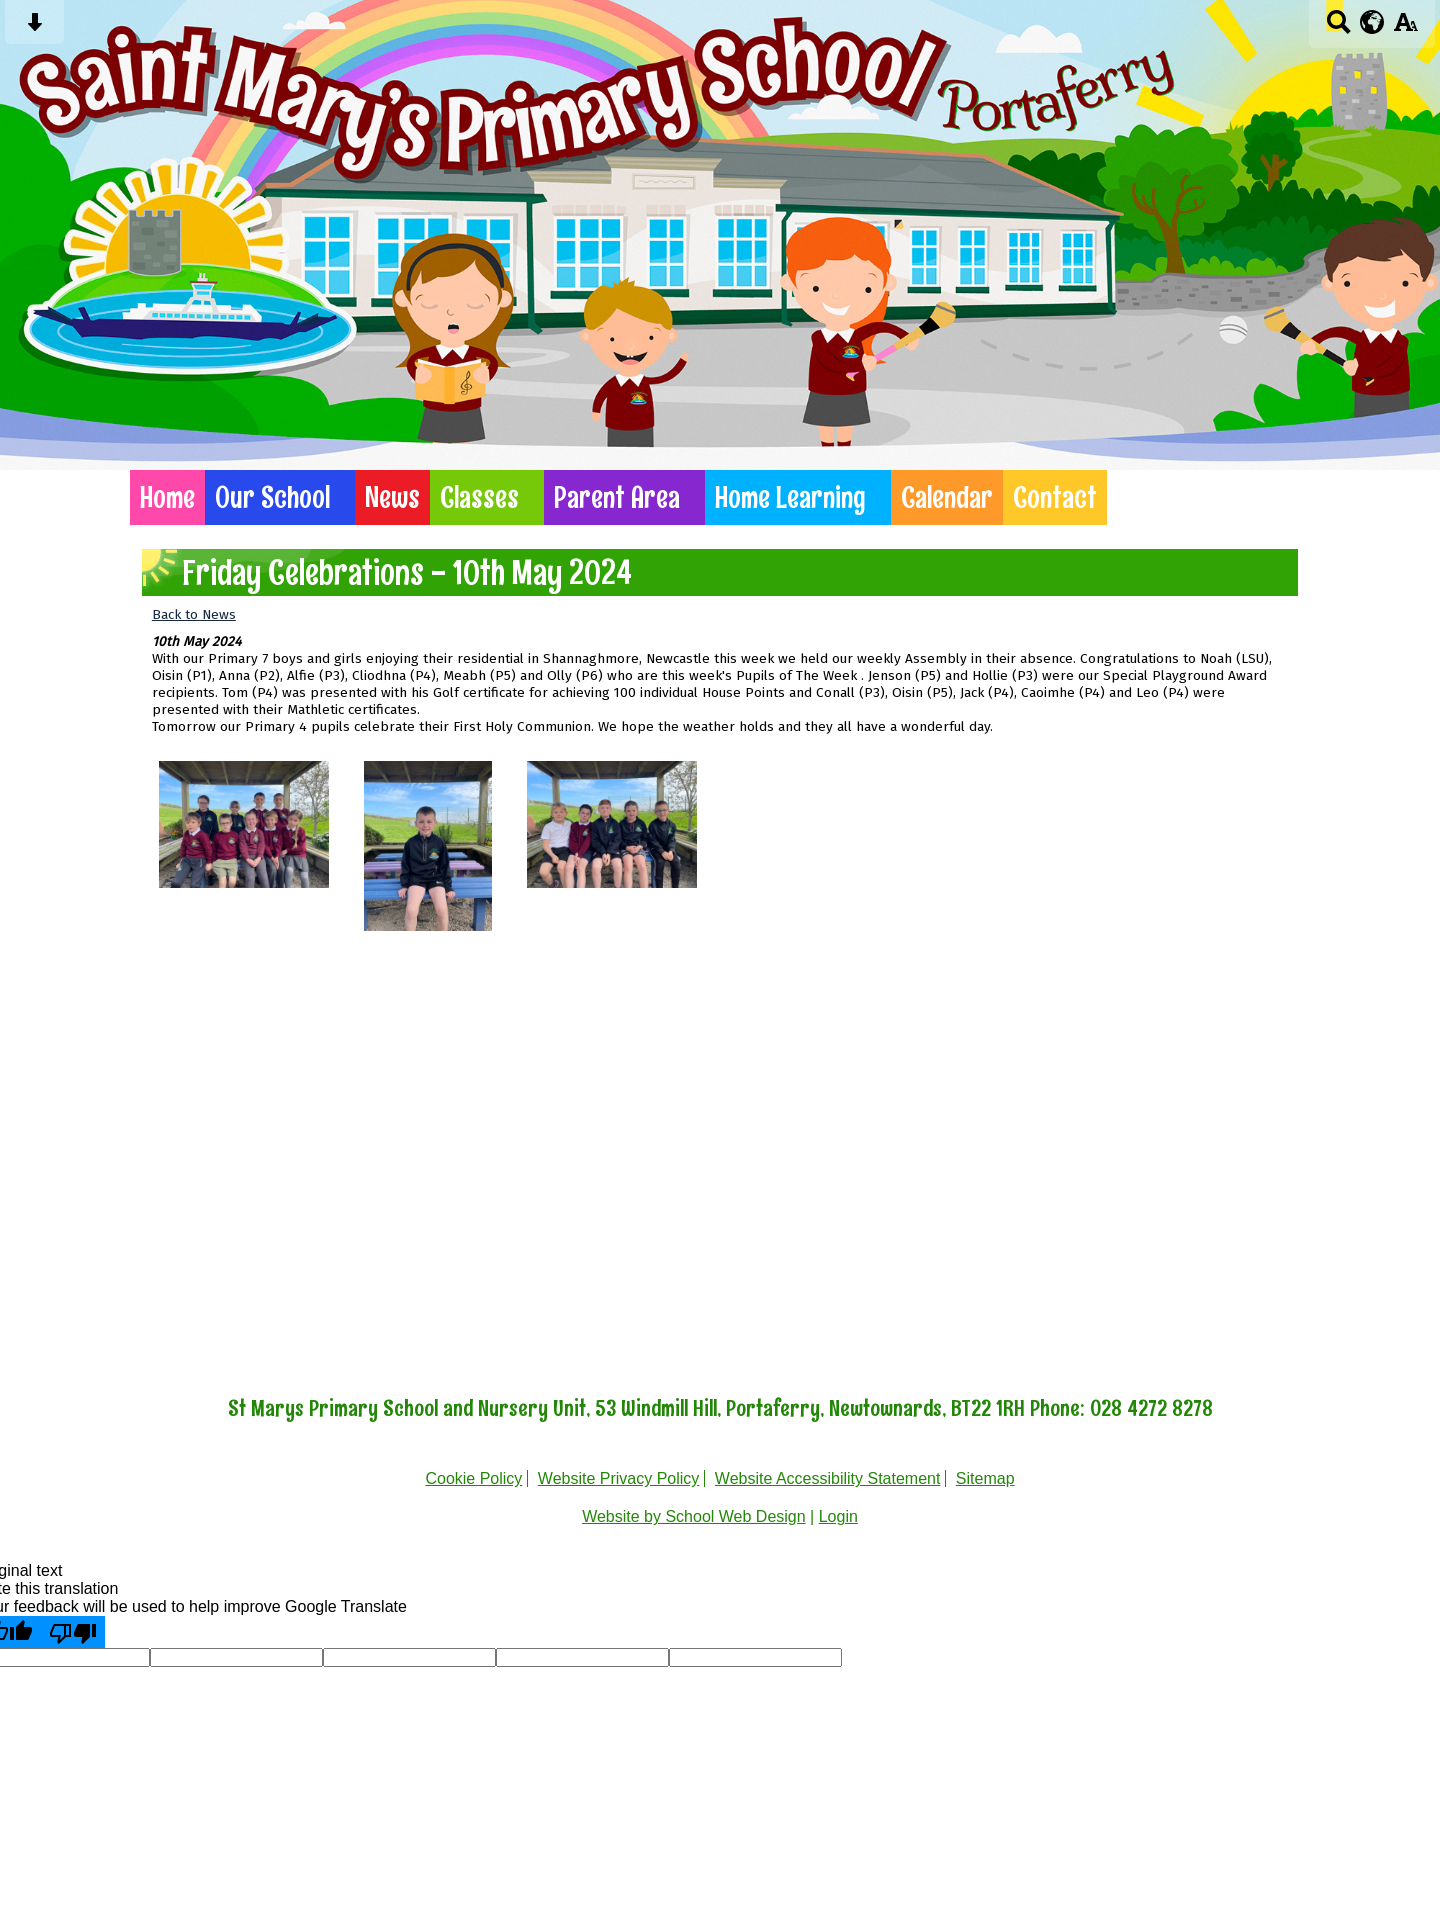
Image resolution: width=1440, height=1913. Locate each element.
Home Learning (790, 497)
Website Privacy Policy (619, 1478)
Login (838, 1516)
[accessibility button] (1405, 28)
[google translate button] (1372, 22)
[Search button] (1338, 28)
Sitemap (985, 1478)
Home (167, 497)
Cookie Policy (473, 1478)
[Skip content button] (34, 28)
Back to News (194, 614)
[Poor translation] (73, 1632)
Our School (272, 497)
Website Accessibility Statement (828, 1478)
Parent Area (617, 497)
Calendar (947, 497)
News (392, 497)
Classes (479, 497)
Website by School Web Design (694, 1516)
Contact (1055, 497)
